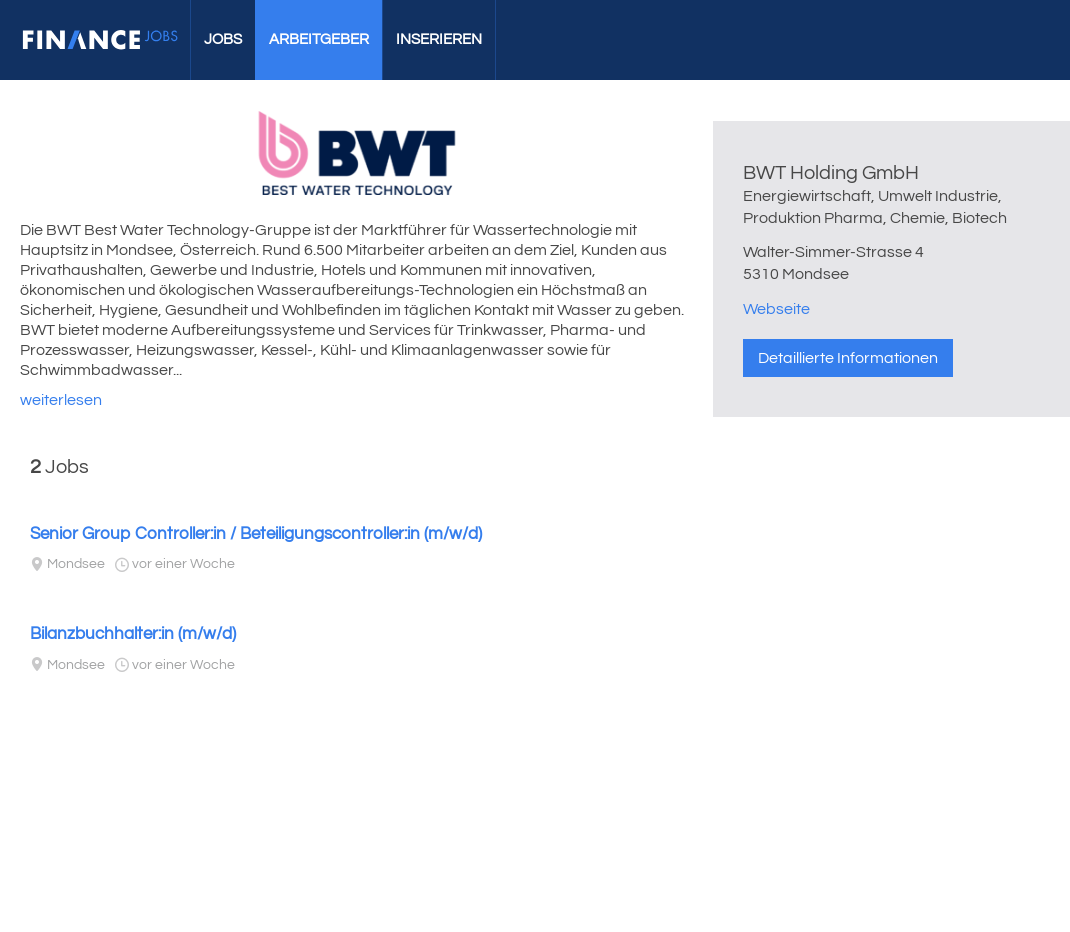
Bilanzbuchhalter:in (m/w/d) (133, 634)
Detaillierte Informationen (848, 358)
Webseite (776, 309)
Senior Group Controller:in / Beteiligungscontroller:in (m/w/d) (256, 534)
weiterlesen (61, 400)
